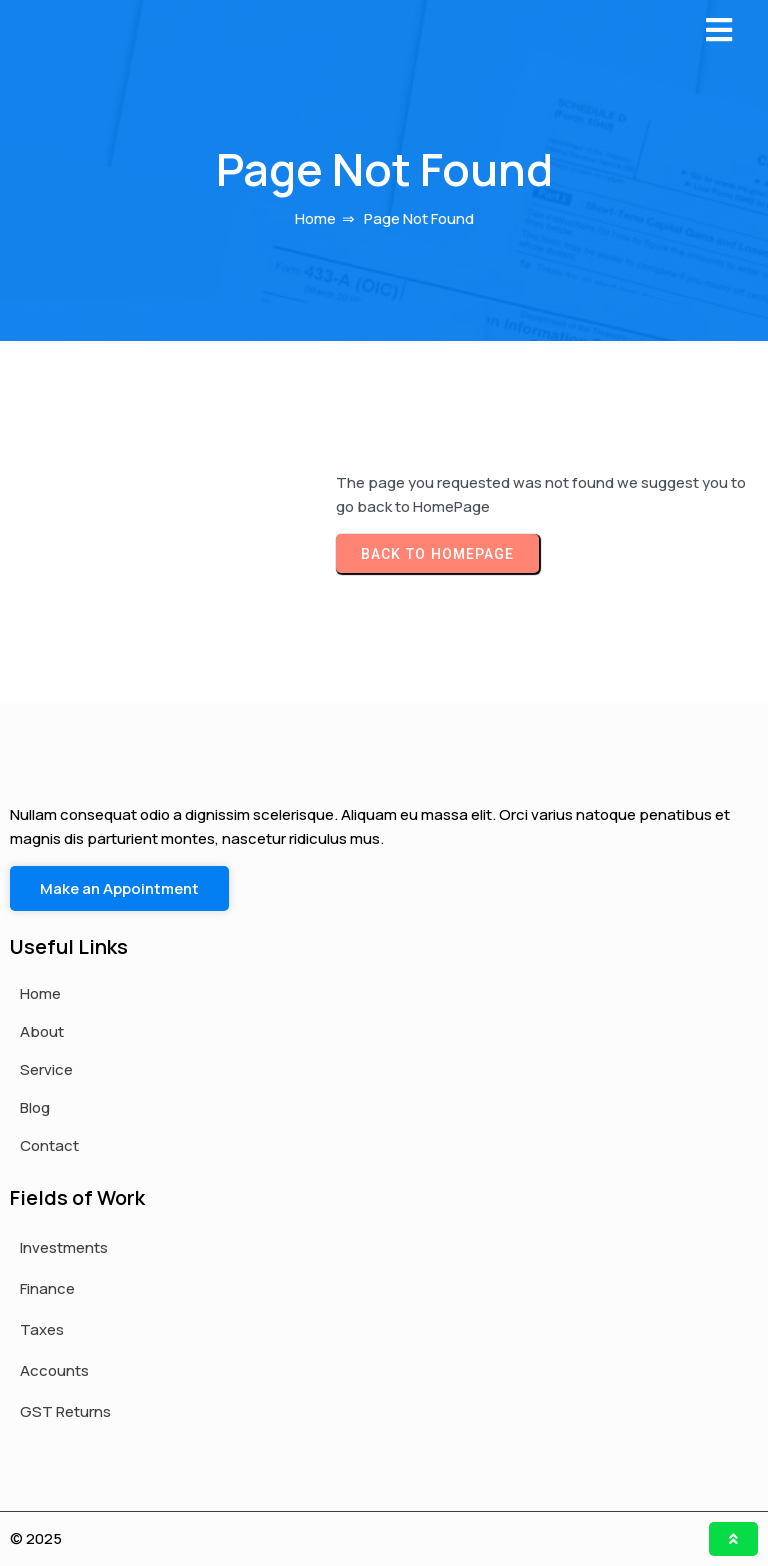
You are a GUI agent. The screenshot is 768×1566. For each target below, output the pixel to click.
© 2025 (36, 1538)
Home (315, 218)
